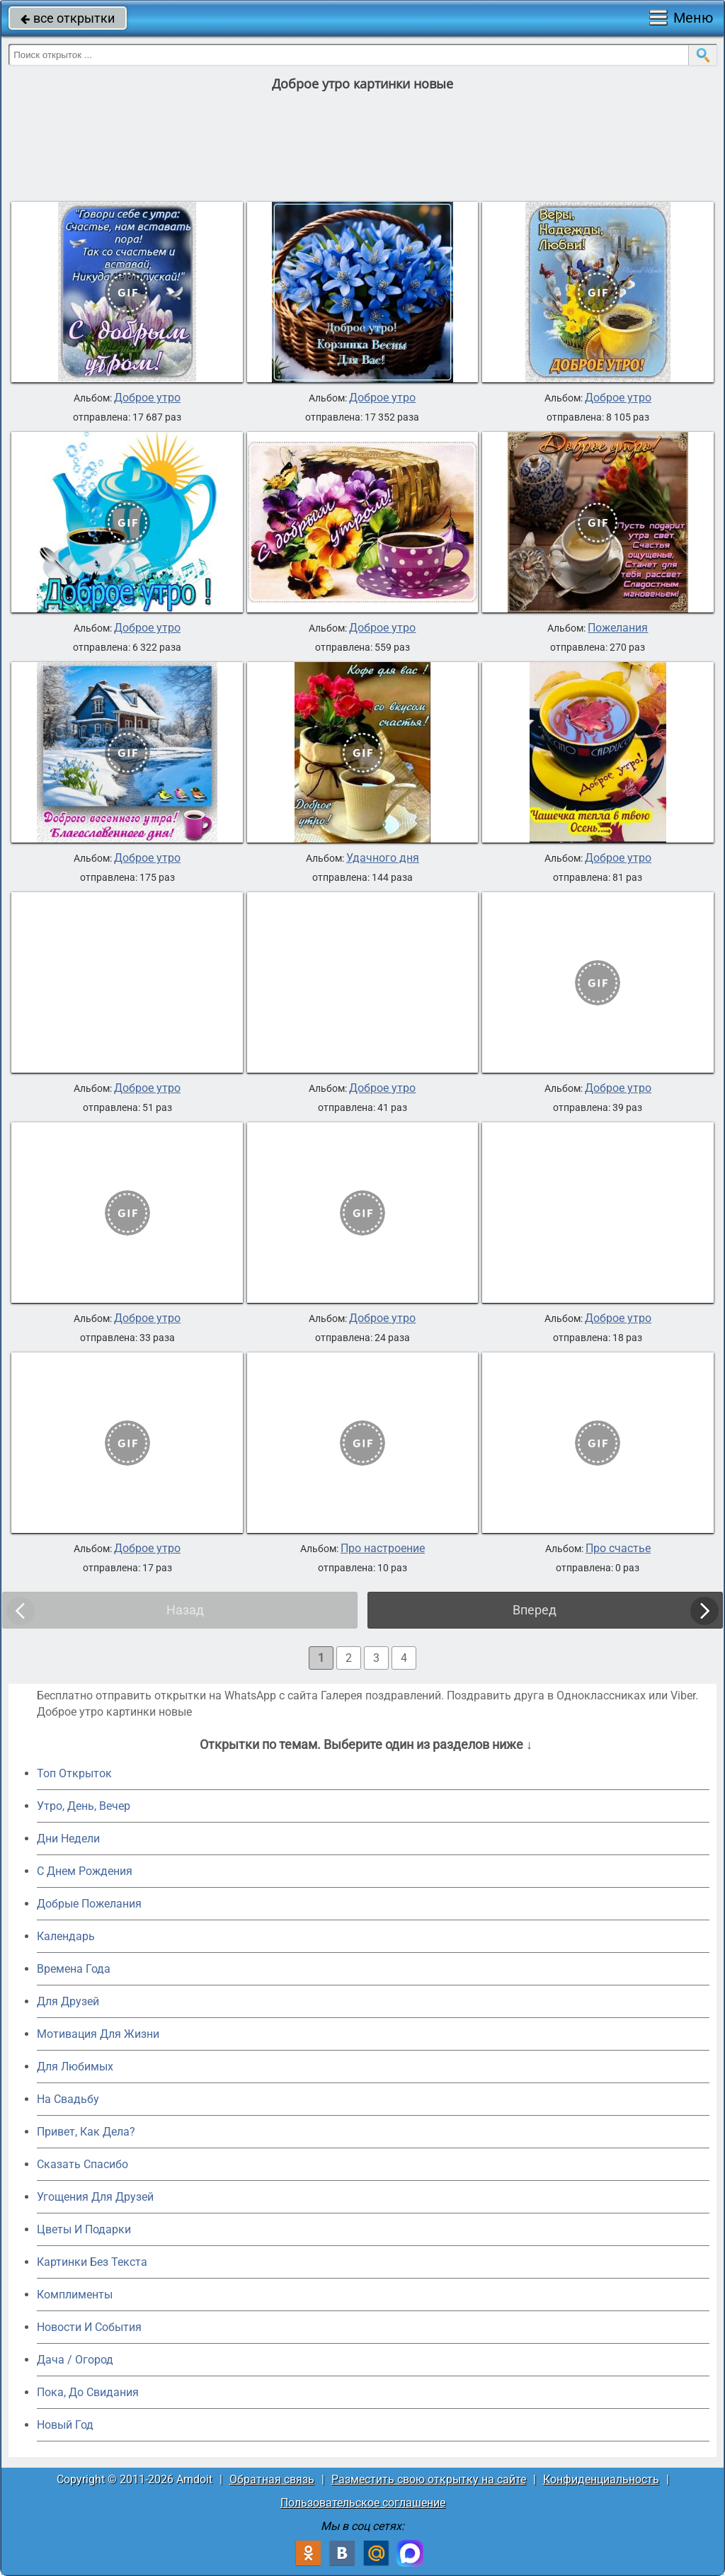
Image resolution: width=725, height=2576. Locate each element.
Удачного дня (382, 858)
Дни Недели (68, 1838)
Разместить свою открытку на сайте (428, 2479)
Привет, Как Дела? (86, 2131)
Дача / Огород (75, 2359)
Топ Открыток (74, 1773)
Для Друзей (68, 2001)
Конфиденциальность (601, 2479)
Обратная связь (271, 2479)
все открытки (68, 18)
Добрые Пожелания (89, 1903)
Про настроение (383, 1548)
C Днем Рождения (84, 1871)
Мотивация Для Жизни (98, 2034)
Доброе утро (147, 398)
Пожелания (618, 628)
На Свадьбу (68, 2099)
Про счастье (618, 1548)
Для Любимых (75, 2066)
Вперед (534, 1609)
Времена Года (73, 1969)
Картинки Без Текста (92, 2262)
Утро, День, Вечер (83, 1806)
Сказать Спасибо (82, 2164)
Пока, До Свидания (88, 2392)
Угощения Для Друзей (95, 2197)
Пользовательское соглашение (362, 2502)
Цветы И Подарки (84, 2229)
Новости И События (89, 2327)
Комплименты (75, 2294)
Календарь (66, 1936)
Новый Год (65, 2425)
